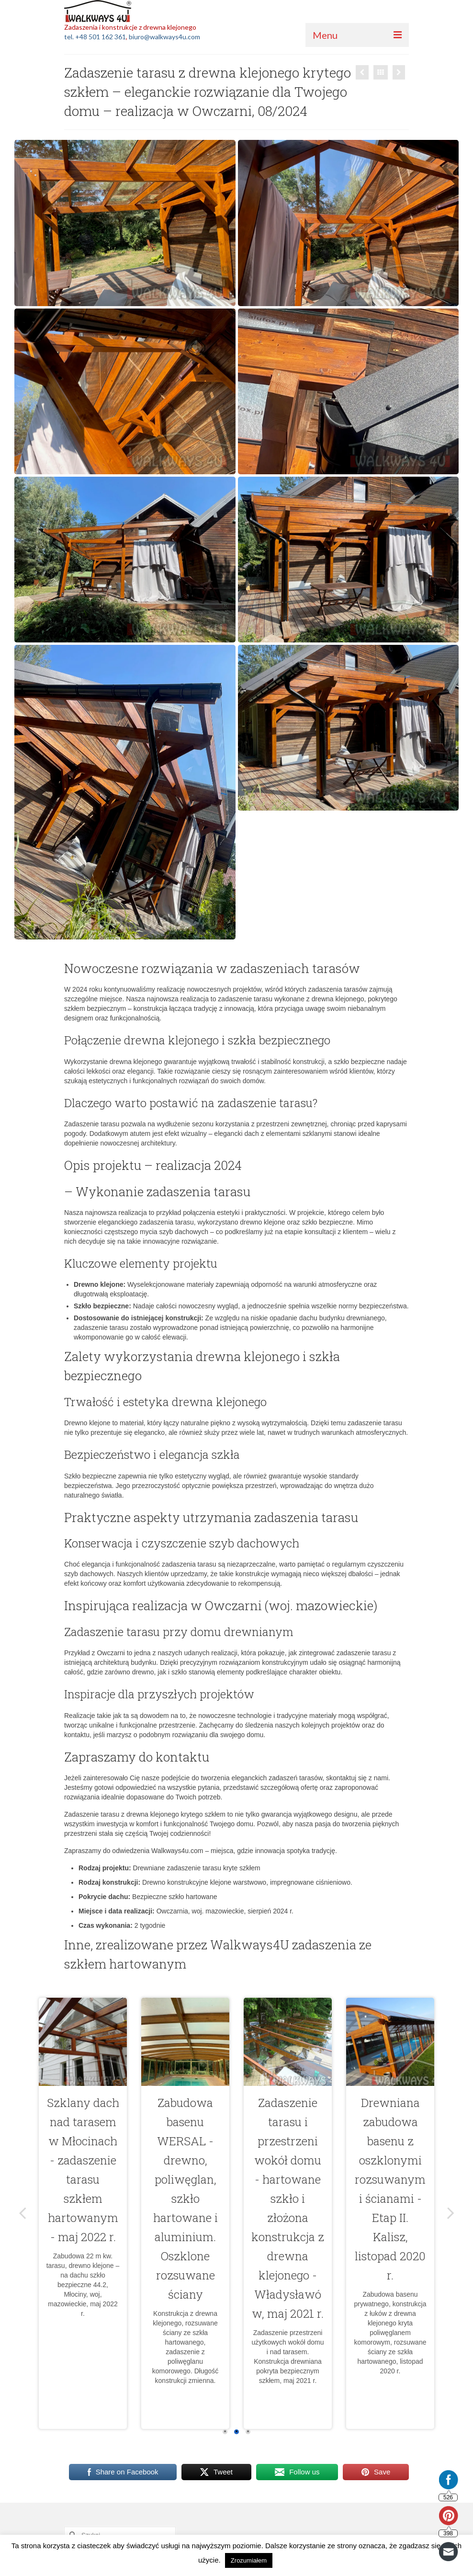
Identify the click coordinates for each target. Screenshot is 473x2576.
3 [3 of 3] (248, 2431)
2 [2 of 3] (236, 2431)
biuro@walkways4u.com (164, 37)
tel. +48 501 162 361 (95, 37)
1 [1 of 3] (225, 2431)
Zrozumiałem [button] (249, 2560)
